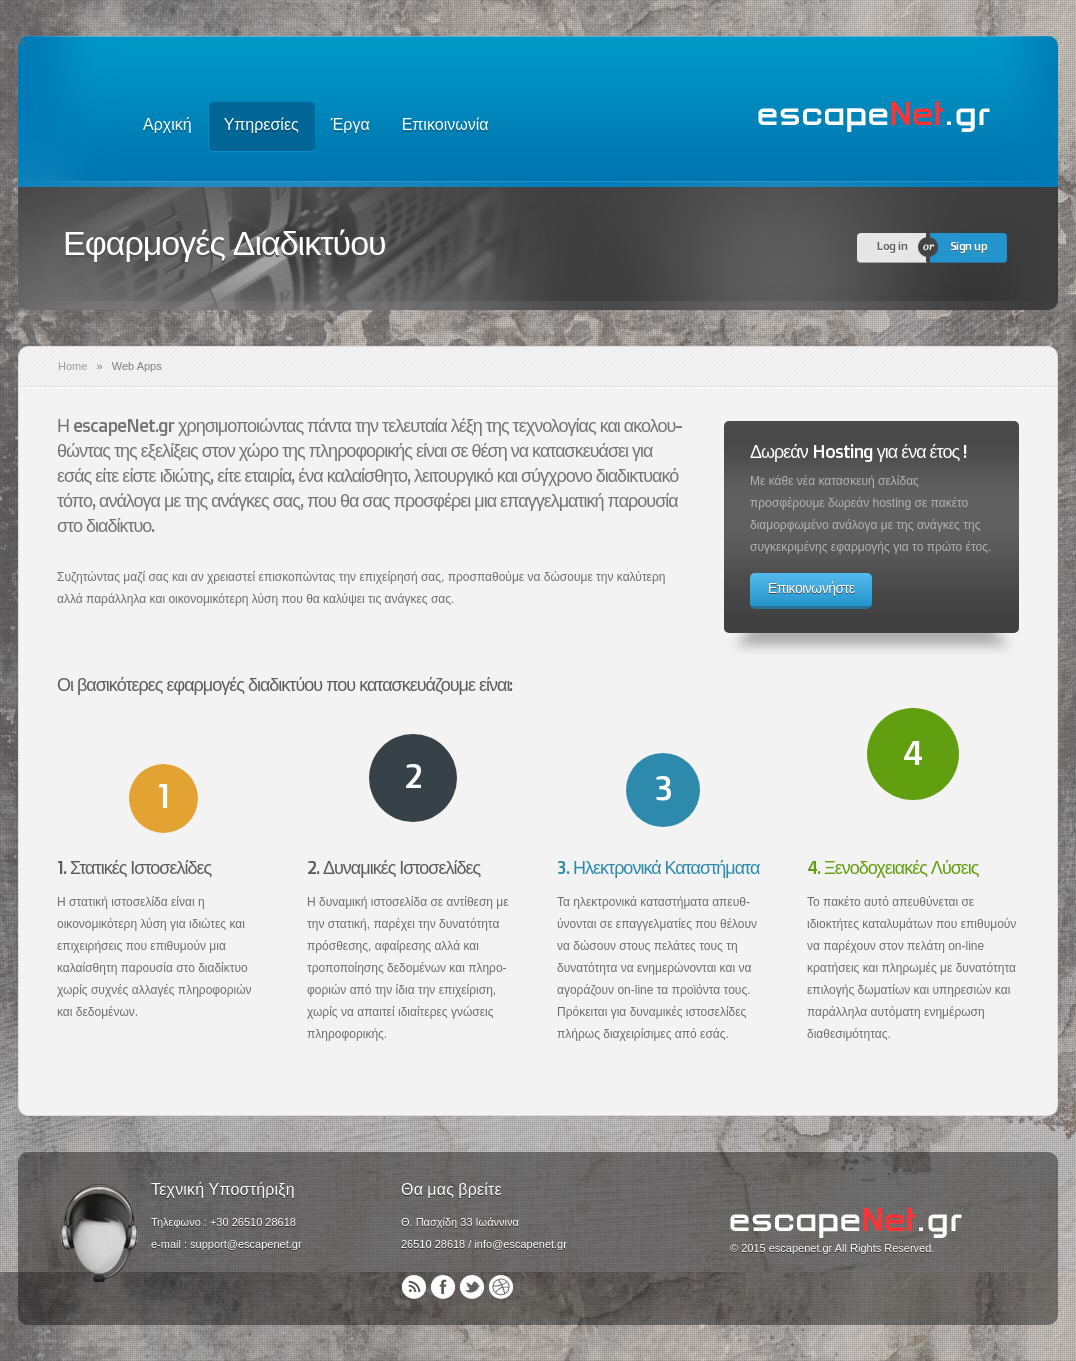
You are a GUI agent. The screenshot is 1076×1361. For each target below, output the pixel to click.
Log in (892, 245)
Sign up (969, 245)
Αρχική (167, 124)
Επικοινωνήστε (811, 587)
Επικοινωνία (445, 124)
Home (72, 366)
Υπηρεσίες (261, 124)
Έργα (350, 124)
